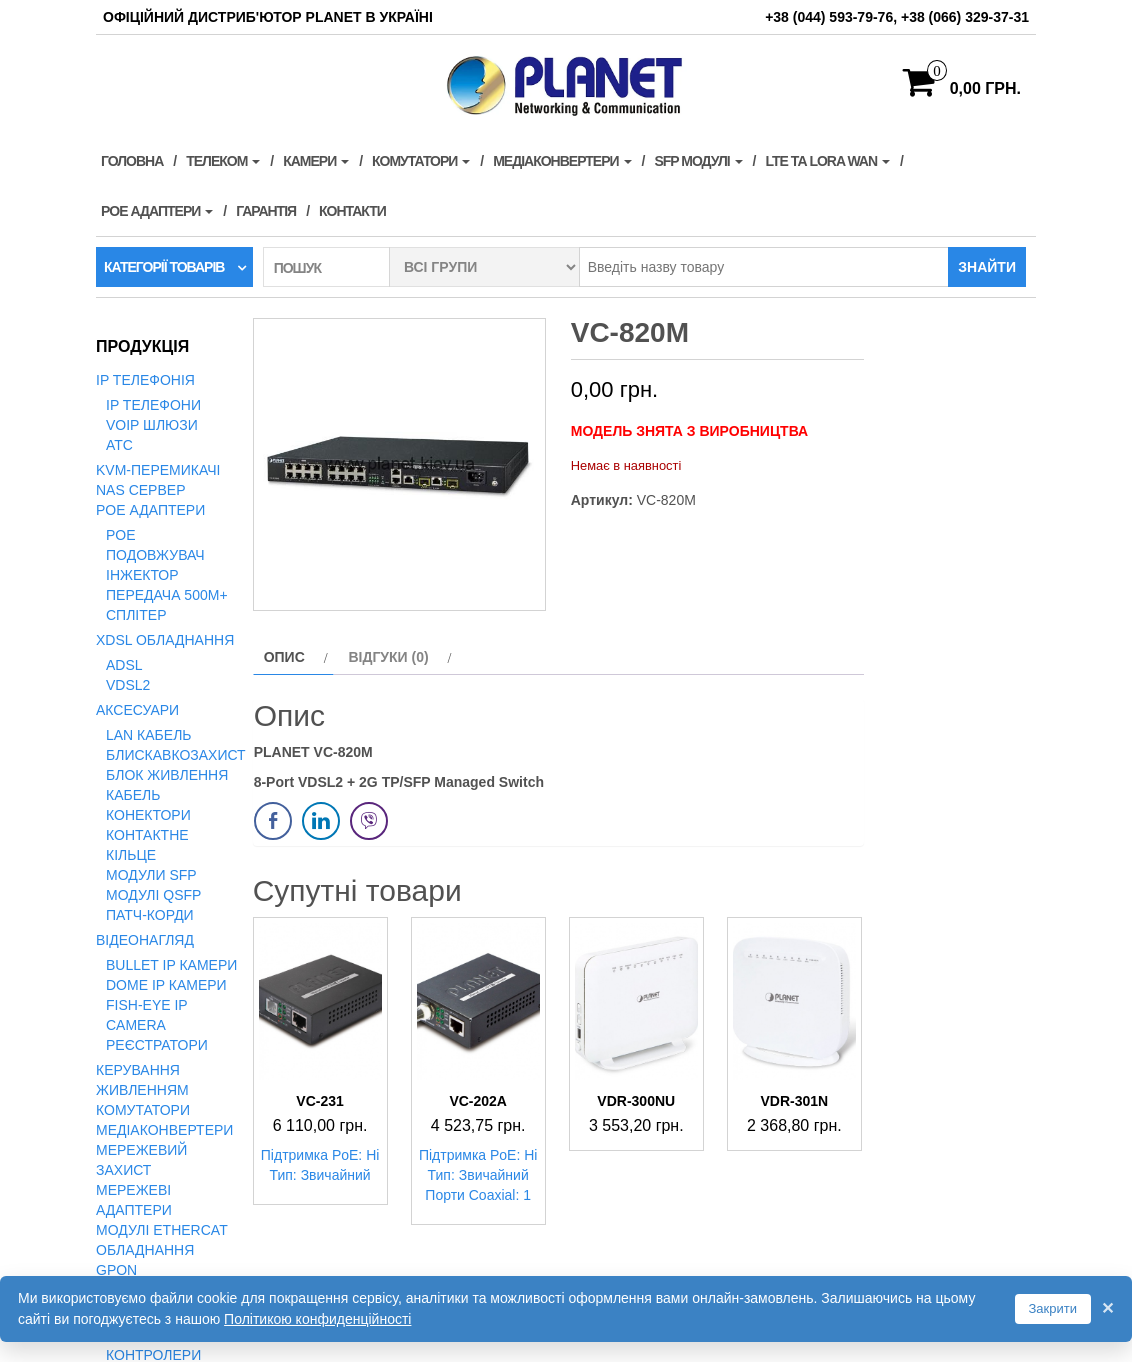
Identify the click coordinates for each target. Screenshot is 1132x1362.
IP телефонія (145, 380)
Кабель (133, 795)
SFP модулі (698, 161)
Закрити (1053, 1308)
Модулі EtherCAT (162, 1230)
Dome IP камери (166, 985)
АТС (119, 445)
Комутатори (421, 161)
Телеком (223, 161)
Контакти (352, 211)
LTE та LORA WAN (827, 161)
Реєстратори (157, 1045)
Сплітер (136, 615)
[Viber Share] (369, 821)
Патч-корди (150, 915)
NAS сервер (140, 490)
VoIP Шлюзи (152, 425)
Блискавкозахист (176, 755)
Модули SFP (151, 875)
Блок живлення (167, 775)
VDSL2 (128, 685)
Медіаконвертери (562, 161)
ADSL (124, 665)
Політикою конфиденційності (317, 1319)
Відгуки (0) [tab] (388, 657)
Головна (132, 161)
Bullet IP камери (171, 965)
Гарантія (266, 211)
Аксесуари (137, 710)
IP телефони (153, 405)
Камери (316, 161)
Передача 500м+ (167, 595)
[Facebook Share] (273, 821)
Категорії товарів (164, 267)
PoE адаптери (157, 211)
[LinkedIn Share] (321, 821)
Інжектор (142, 575)
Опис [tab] (284, 657)
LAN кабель (149, 735)
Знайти (987, 267)
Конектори (148, 815)
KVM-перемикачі (158, 470)
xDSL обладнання (165, 640)
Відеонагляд (145, 940)
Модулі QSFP (153, 895)
